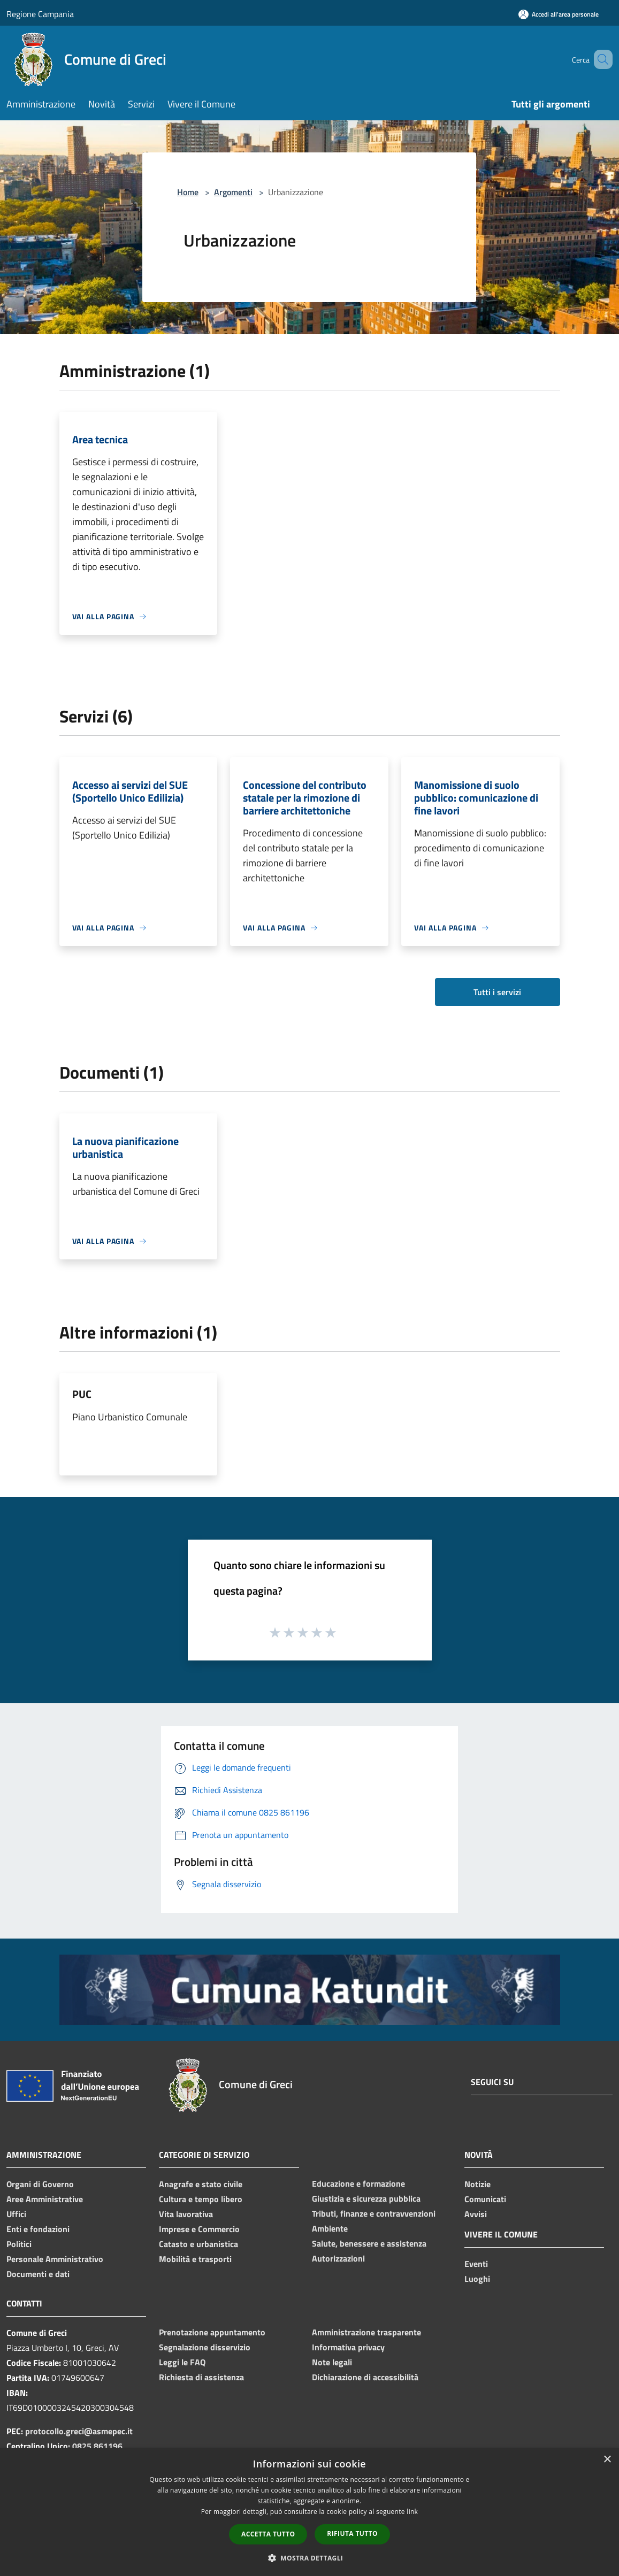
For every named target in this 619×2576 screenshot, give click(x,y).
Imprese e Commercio (199, 2229)
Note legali (332, 2362)
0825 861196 (97, 2446)
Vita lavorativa (186, 2214)
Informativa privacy (348, 2347)
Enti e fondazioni (38, 2229)
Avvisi (475, 2214)
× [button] (607, 2460)
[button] (309, 2557)
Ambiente (330, 2228)
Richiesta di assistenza (201, 2377)
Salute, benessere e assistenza (369, 2243)
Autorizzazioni (338, 2258)
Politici (19, 2243)
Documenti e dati (38, 2273)
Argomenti (233, 192)
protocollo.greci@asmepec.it (79, 2431)
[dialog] (309, 2512)
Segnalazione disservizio (204, 2347)
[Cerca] (600, 59)
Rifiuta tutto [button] (352, 2533)
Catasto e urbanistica (198, 2243)
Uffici (16, 2214)
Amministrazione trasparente (366, 2332)
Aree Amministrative (44, 2199)
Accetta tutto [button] (268, 2534)
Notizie (477, 2184)
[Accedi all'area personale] (559, 14)
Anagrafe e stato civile (200, 2184)
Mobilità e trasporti (195, 2258)
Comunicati (485, 2199)
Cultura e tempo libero (200, 2199)
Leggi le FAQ (182, 2362)
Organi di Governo (40, 2184)
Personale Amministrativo (54, 2258)
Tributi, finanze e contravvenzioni (373, 2213)
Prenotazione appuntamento (212, 2332)
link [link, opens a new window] (412, 2511)
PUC (81, 1394)
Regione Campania (40, 13)
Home (187, 192)
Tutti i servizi (497, 992)
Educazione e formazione (358, 2183)
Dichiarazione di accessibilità (365, 2377)
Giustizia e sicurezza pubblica (366, 2198)
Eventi (476, 2263)
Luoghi (477, 2278)
